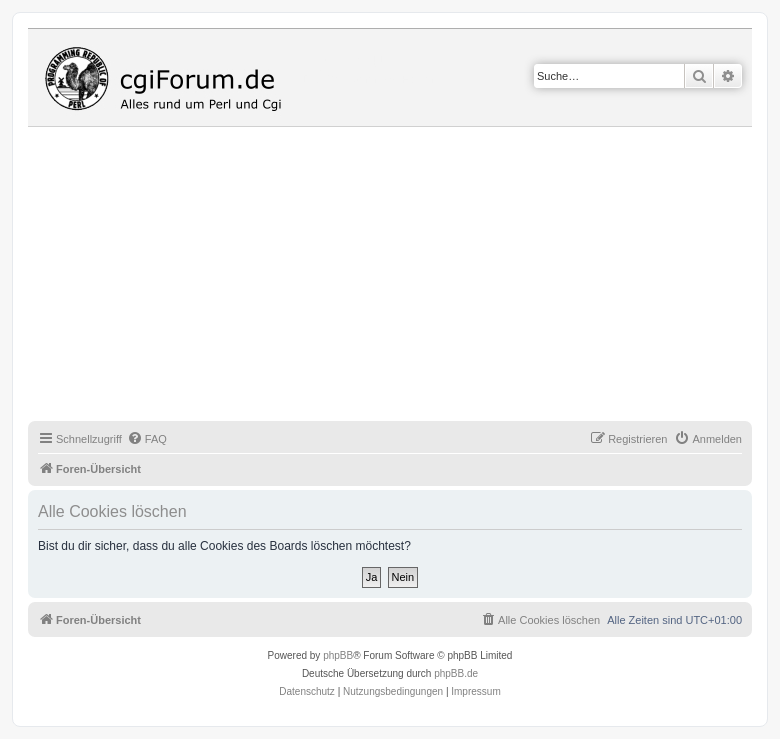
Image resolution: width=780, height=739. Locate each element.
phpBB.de (456, 673)
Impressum (475, 691)
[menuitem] (147, 439)
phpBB (338, 655)
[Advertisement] (404, 277)
